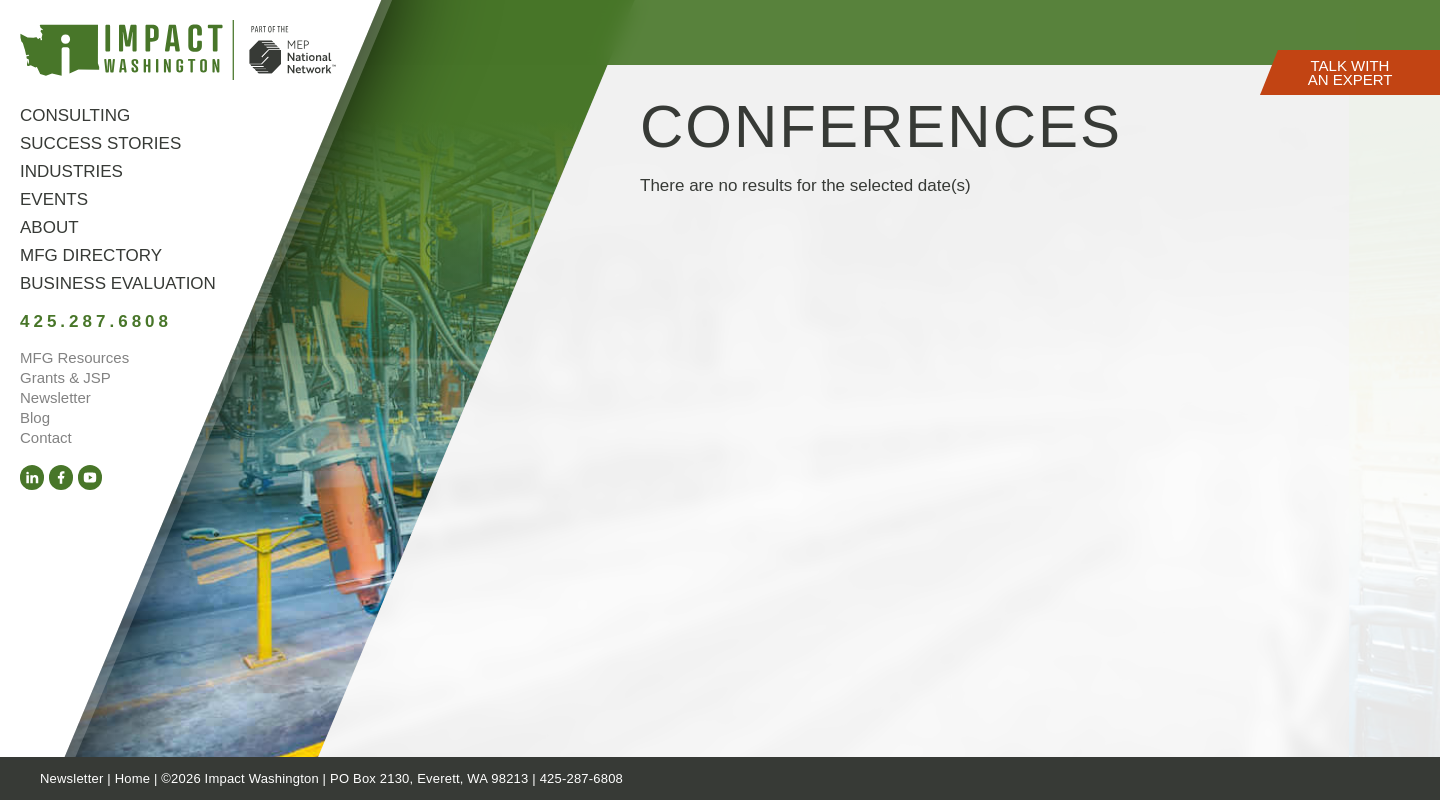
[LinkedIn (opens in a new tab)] (32, 477)
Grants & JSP (65, 377)
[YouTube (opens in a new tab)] (90, 477)
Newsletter (55, 397)
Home (132, 778)
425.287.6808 (96, 321)
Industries (71, 171)
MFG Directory (91, 255)
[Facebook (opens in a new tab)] (61, 477)
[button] (1350, 72)
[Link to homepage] (178, 53)
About (49, 227)
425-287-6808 (581, 778)
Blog (35, 417)
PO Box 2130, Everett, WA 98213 (429, 778)
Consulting (75, 115)
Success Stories (100, 143)
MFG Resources (74, 357)
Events (54, 199)
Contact (46, 437)
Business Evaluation (118, 283)
